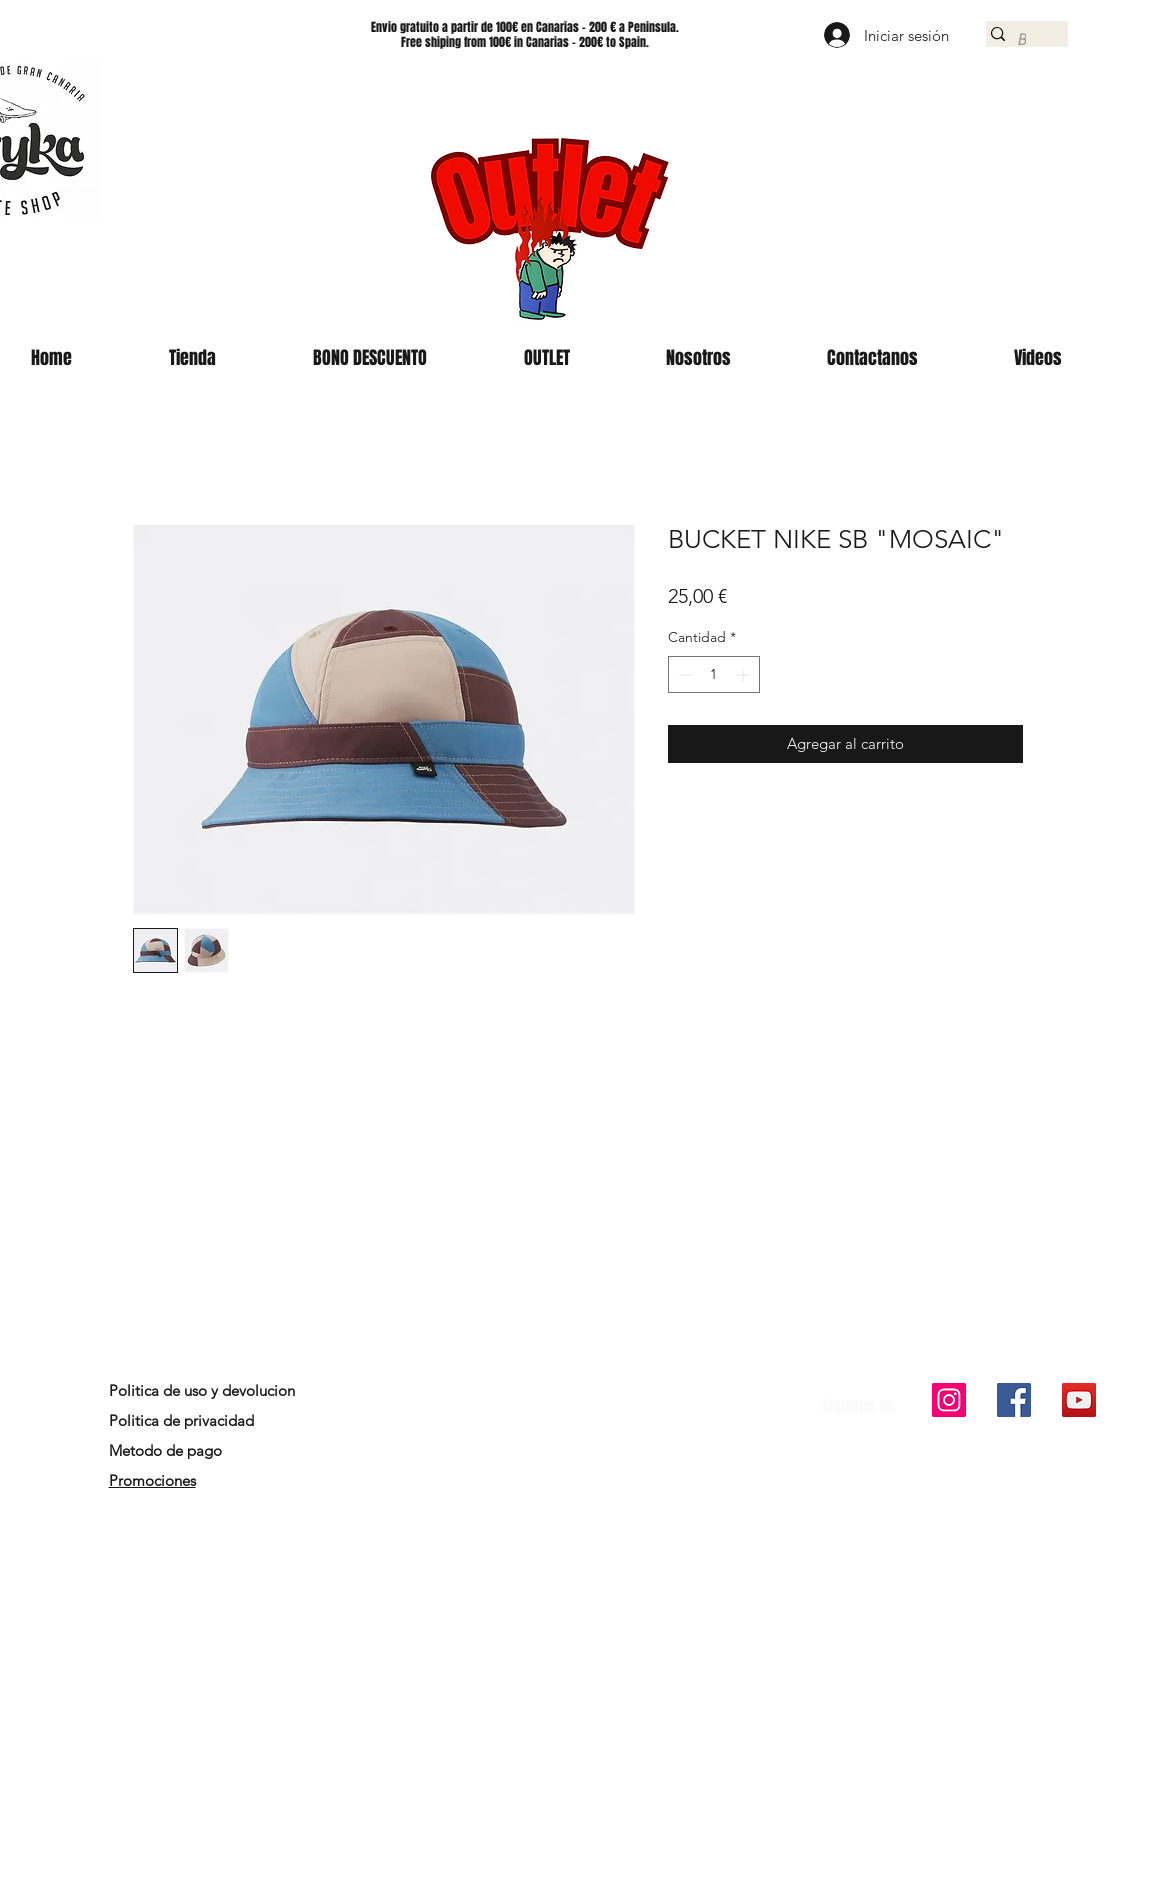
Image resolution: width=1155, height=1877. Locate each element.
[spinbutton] (714, 674)
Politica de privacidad (181, 1420)
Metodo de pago (167, 1450)
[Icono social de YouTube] (1079, 1400)
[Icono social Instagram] (949, 1400)
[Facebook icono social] (1014, 1400)
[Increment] (744, 674)
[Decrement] (683, 674)
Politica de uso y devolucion (202, 1390)
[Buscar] (1021, 40)
